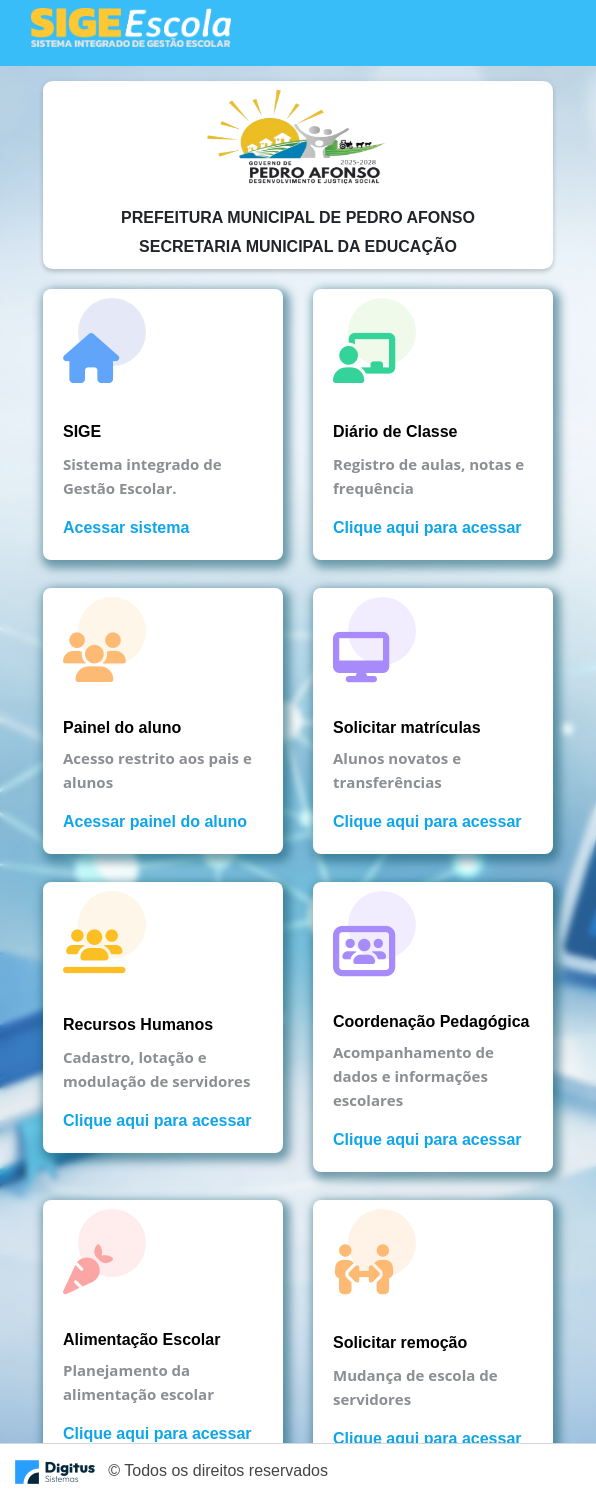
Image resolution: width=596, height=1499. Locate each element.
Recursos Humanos (138, 1024)
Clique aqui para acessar (427, 527)
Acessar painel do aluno (155, 821)
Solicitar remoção (400, 1342)
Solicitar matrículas (407, 727)
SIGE (82, 431)
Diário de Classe (395, 431)
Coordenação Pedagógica (431, 1021)
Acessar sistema (126, 527)
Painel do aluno (122, 727)
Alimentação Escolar (141, 1339)
